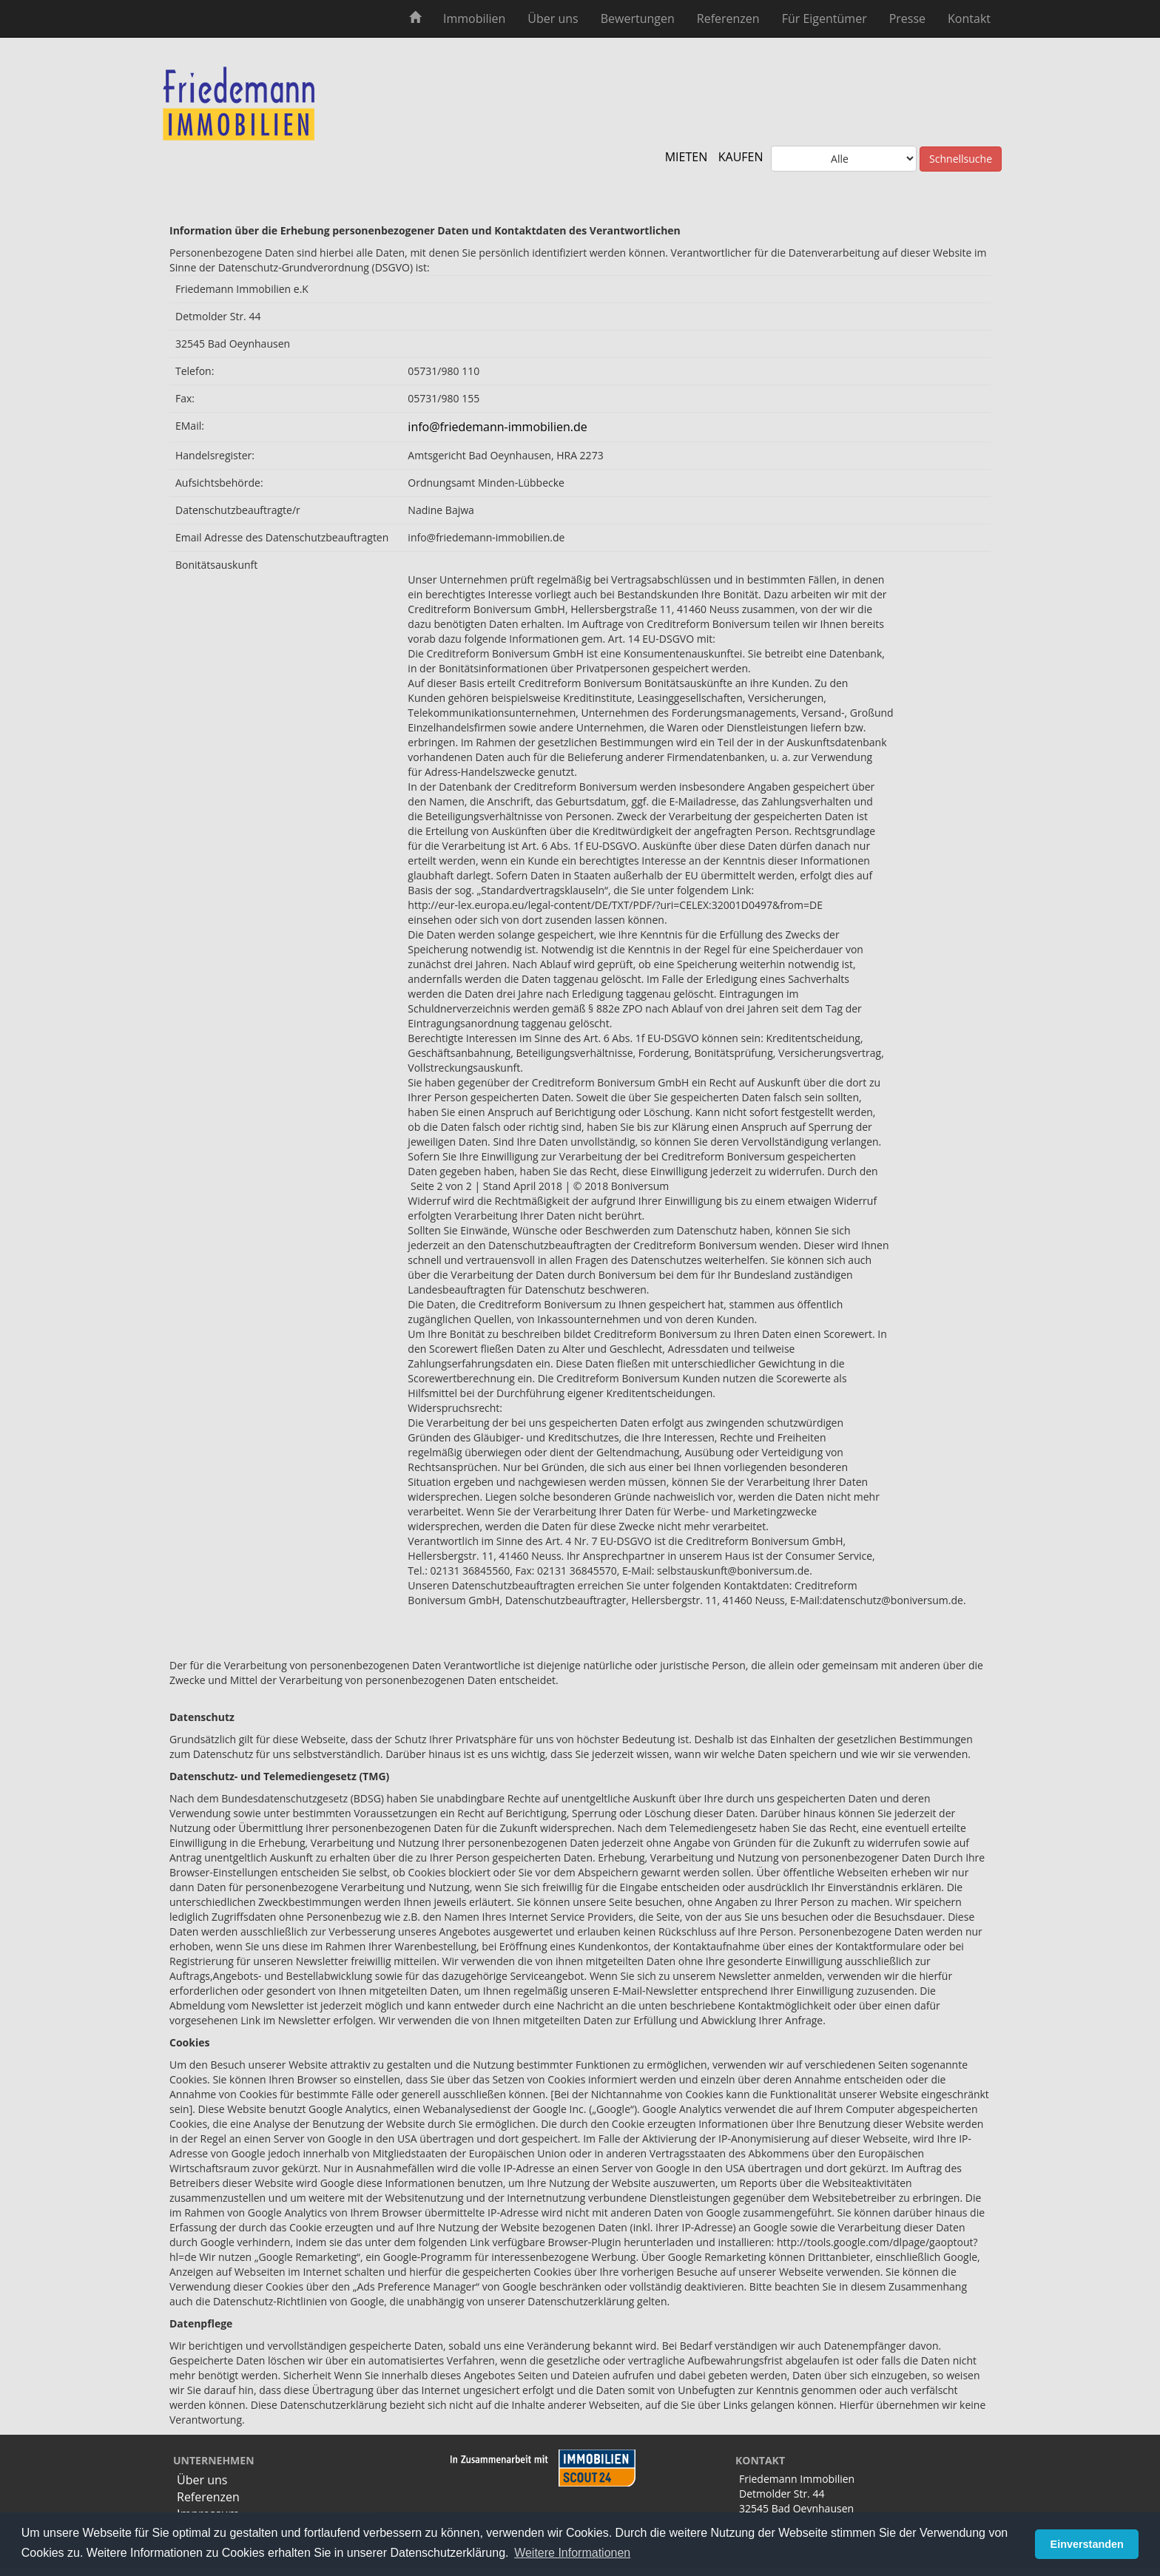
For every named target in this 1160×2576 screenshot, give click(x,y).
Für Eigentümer (824, 18)
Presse (907, 18)
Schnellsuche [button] (960, 159)
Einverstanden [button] (1087, 2544)
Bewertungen (638, 18)
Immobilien (474, 18)
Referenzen (728, 18)
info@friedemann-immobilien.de (497, 427)
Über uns (552, 18)
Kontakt (969, 18)
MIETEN (686, 157)
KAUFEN (740, 157)
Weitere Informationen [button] (572, 2552)
